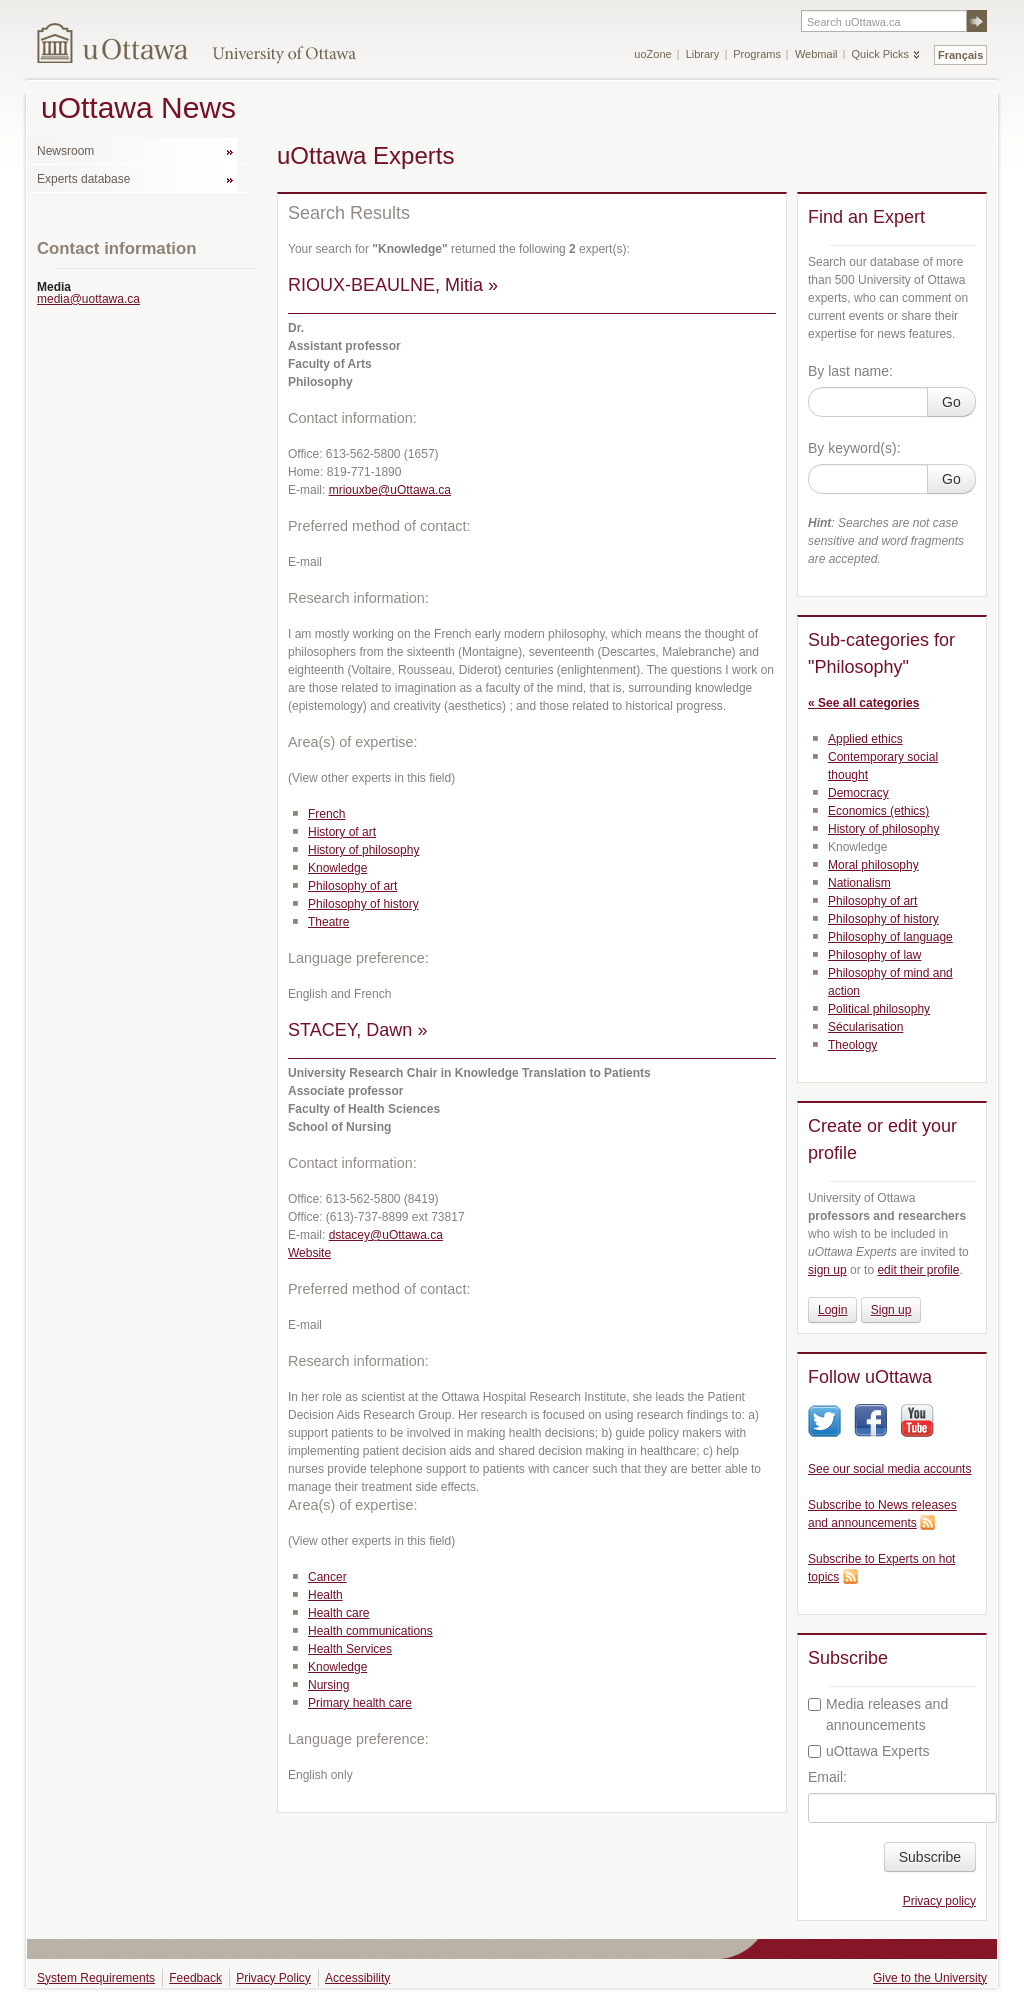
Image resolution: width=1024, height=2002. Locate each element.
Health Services (350, 1649)
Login (832, 1310)
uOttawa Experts (869, 1751)
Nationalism (859, 883)
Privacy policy (939, 1901)
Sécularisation (865, 1027)
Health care (338, 1613)
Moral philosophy (873, 865)
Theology (852, 1045)
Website (309, 1253)
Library (703, 54)
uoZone (652, 54)
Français (960, 55)
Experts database (83, 179)
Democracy (858, 793)
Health (325, 1595)
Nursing (328, 1685)
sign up (827, 1270)
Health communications (370, 1631)
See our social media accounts (889, 1469)
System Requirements (96, 1978)
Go (951, 402)
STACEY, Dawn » (357, 1030)
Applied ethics (865, 739)
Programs (757, 54)
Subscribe (930, 1857)
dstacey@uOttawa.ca (386, 1235)
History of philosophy (363, 850)
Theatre (328, 922)
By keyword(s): (854, 448)
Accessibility (357, 1978)
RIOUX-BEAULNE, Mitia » (393, 285)
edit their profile (918, 1270)
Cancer (327, 1577)
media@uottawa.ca (88, 299)
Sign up (891, 1310)
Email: (827, 1777)
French (326, 814)
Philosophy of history (363, 904)
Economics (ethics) (878, 811)
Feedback (195, 1978)
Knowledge (337, 868)
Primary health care (360, 1703)
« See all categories (863, 703)
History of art (342, 832)
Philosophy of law (874, 955)
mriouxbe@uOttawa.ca (390, 490)
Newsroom (65, 151)
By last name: (850, 371)
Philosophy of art (352, 886)
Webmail (816, 54)
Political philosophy (879, 1009)
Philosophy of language (890, 937)
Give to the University (930, 1978)
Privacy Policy (273, 1978)
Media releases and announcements (878, 1714)
